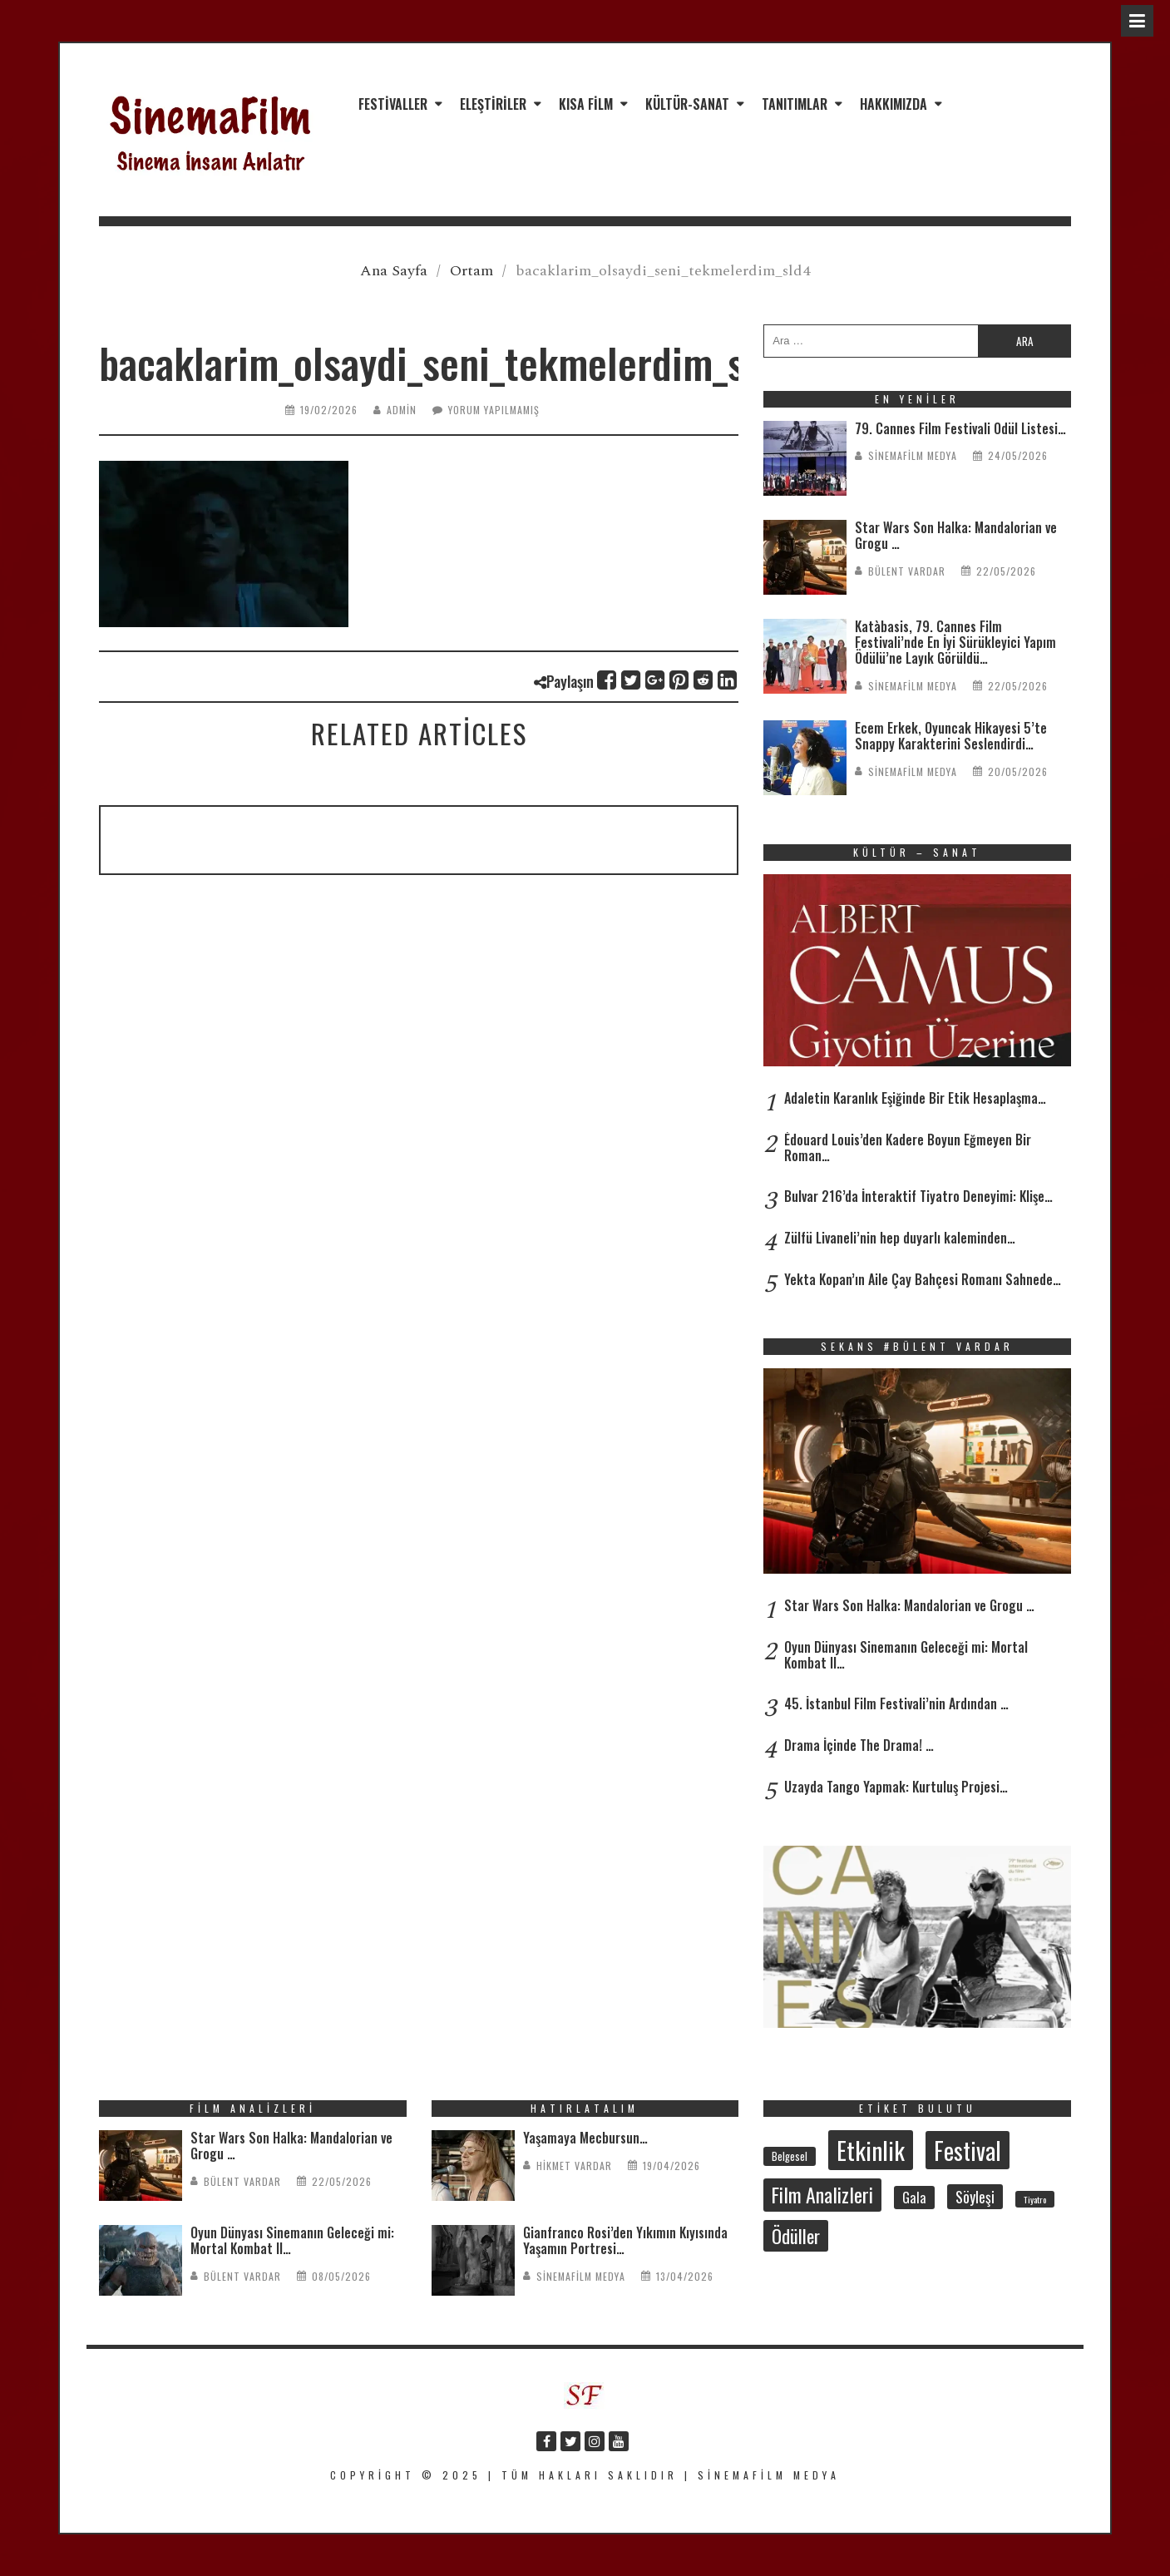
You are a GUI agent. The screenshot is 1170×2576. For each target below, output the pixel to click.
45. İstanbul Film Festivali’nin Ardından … (896, 1703)
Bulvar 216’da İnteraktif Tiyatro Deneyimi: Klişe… (918, 1196)
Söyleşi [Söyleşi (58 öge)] (975, 2197)
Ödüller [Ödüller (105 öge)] (796, 2236)
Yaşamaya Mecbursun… (585, 2138)
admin (402, 410)
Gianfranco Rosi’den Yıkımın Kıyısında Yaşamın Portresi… (625, 2240)
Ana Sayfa (393, 271)
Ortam (471, 271)
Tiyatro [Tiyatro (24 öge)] (1035, 2199)
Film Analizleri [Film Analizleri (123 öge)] (822, 2194)
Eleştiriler (493, 104)
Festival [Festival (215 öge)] (967, 2150)
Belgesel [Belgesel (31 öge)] (789, 2156)
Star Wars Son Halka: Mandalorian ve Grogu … (956, 535)
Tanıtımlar (794, 104)
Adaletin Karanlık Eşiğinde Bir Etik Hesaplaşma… (915, 1098)
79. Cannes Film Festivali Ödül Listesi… (960, 428)
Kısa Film (586, 104)
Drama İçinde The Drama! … (859, 1745)
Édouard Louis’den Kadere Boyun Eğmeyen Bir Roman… (907, 1147)
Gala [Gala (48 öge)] (914, 2198)
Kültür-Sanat (687, 104)
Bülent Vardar (906, 571)
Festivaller (392, 104)
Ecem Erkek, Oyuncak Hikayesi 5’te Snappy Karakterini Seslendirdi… (951, 736)
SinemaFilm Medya (912, 455)
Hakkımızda (893, 104)
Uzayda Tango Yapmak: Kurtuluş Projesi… (896, 1787)
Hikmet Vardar (574, 2165)
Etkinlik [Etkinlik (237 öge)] (871, 2150)
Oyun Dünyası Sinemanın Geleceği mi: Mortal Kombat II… (906, 1655)
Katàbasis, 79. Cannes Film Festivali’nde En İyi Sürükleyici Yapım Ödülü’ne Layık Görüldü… (955, 642)
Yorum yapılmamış (494, 410)
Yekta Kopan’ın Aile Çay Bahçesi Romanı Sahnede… (922, 1279)
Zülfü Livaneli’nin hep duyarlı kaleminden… (899, 1238)
